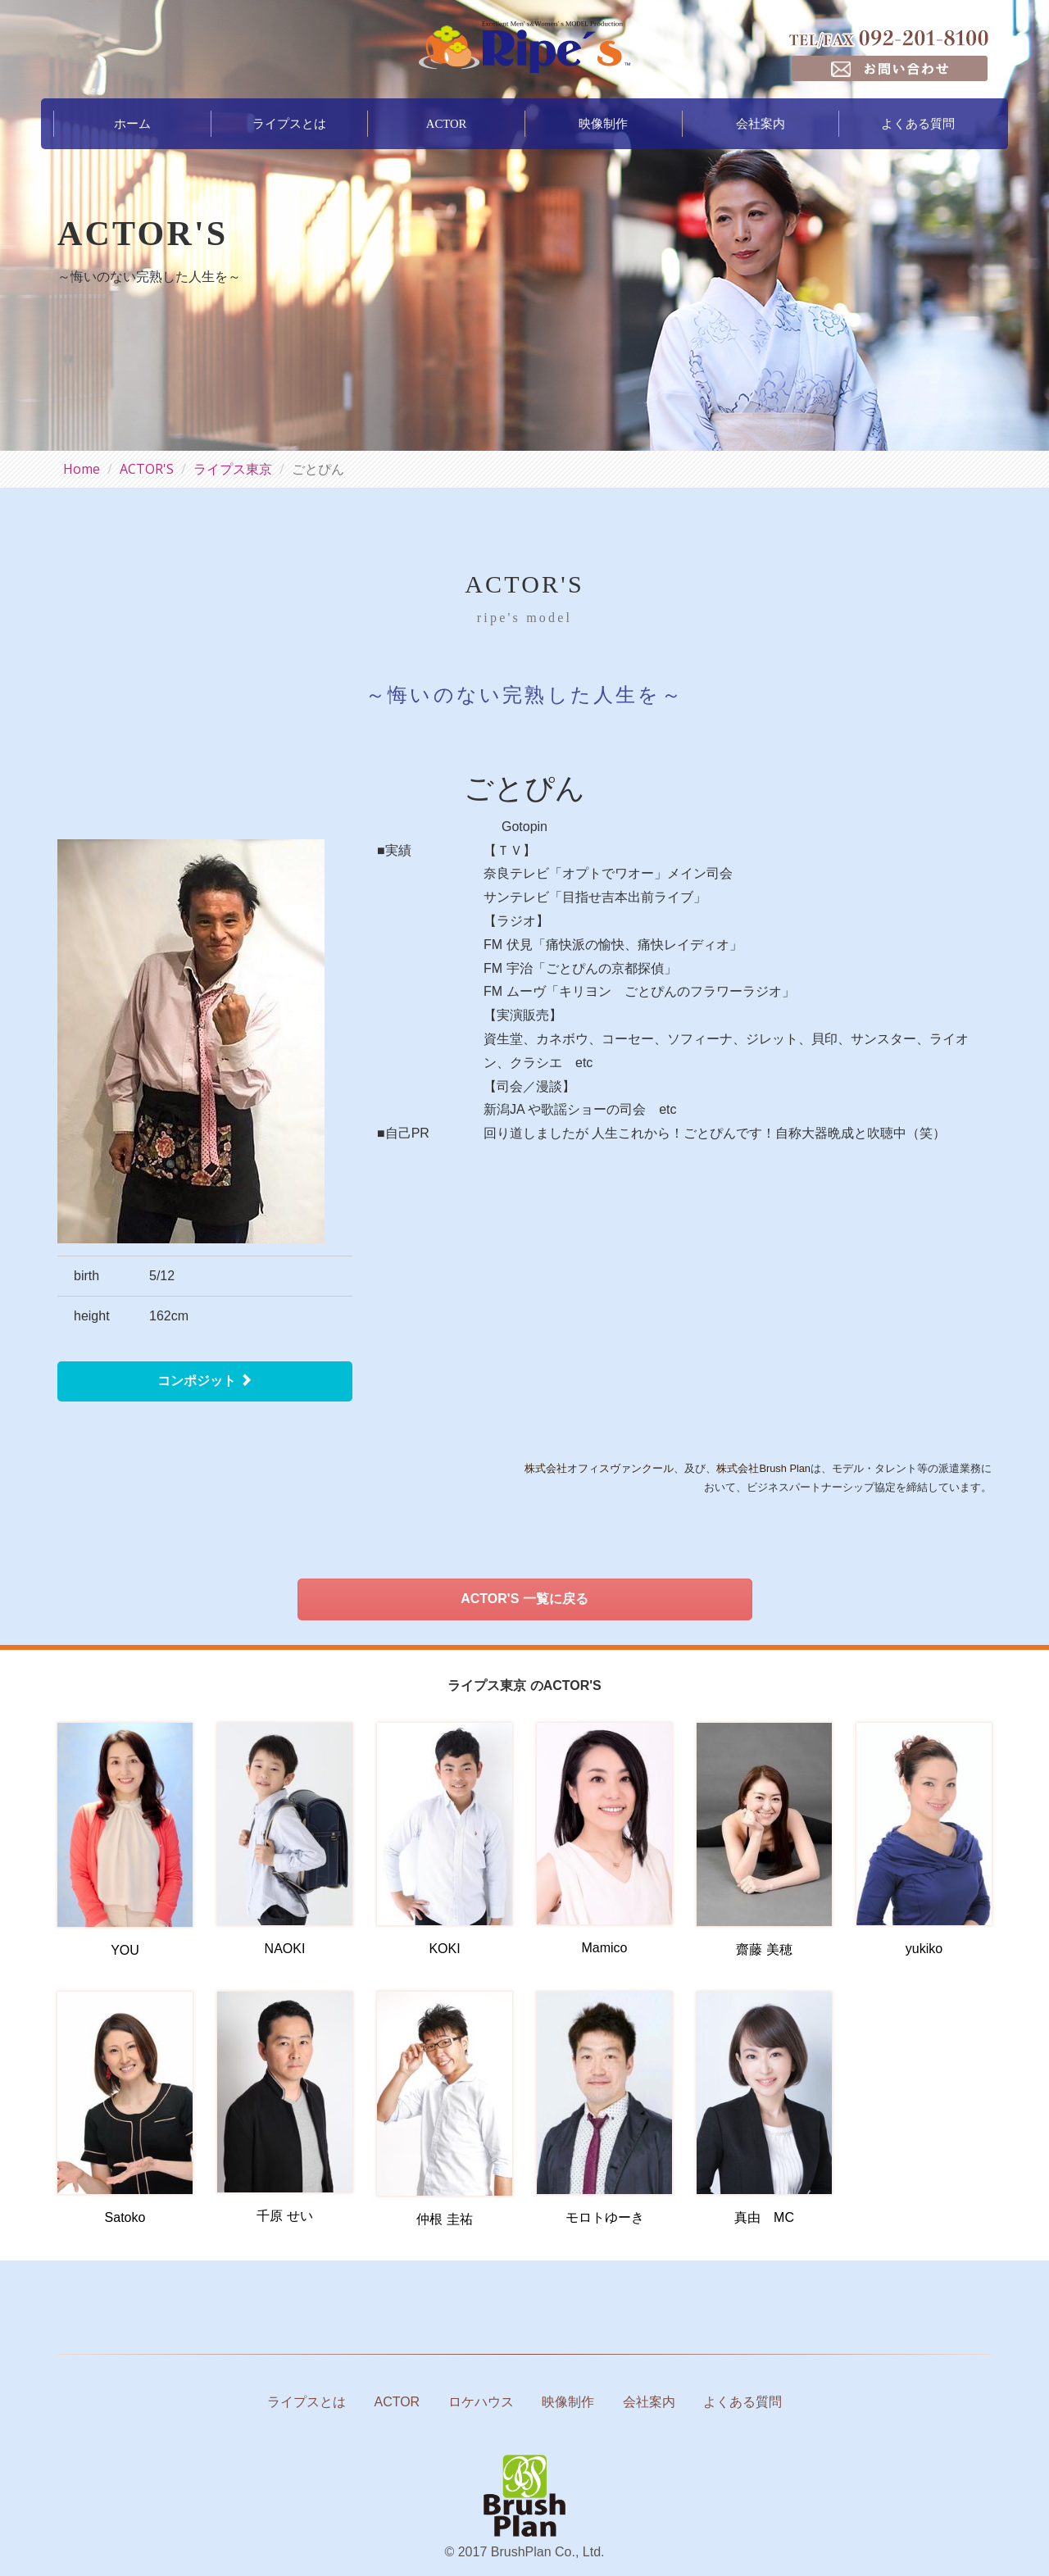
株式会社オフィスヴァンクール (599, 1468)
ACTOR (446, 120)
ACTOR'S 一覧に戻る (524, 1599)
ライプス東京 (232, 469)
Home (81, 469)
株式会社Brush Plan (763, 1468)
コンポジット (204, 1381)
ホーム (132, 120)
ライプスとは (289, 120)
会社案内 (760, 120)
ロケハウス (481, 2402)
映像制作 (603, 120)
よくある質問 (918, 120)
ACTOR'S (147, 469)
